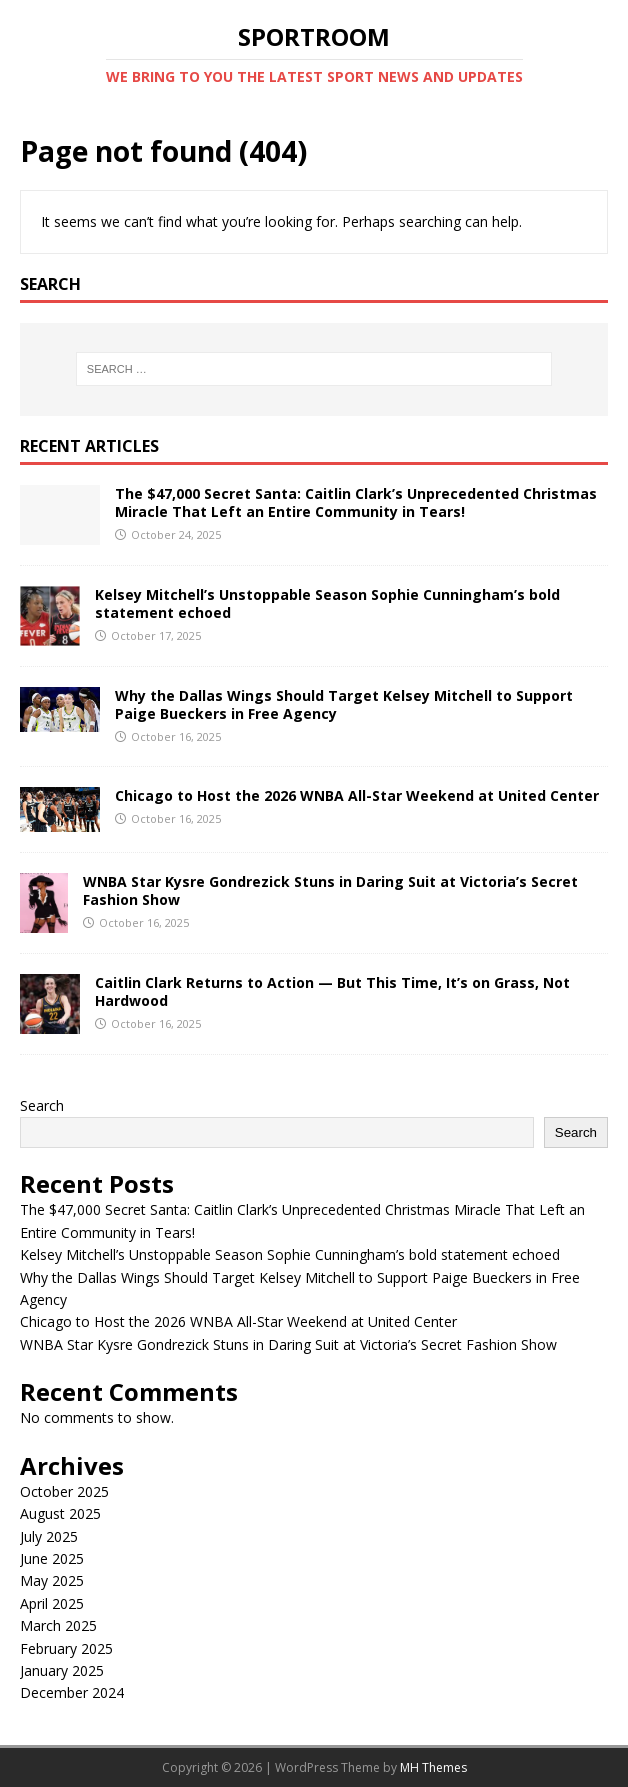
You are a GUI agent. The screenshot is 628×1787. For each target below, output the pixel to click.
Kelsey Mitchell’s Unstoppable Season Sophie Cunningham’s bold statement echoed (327, 603)
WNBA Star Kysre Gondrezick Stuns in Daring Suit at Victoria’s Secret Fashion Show (330, 890)
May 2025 (52, 1580)
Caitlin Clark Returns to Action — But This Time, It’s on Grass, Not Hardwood (332, 991)
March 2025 (58, 1625)
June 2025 (52, 1558)
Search (42, 1105)
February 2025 (66, 1648)
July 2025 (49, 1536)
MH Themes (433, 1767)
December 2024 (72, 1692)
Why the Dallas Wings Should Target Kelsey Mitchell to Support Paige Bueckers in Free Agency (344, 704)
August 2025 (60, 1513)
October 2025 (64, 1491)
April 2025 (52, 1603)
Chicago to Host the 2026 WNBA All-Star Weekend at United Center (357, 795)
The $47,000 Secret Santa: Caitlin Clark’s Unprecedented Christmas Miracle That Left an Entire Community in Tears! (356, 502)
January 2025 (62, 1670)
